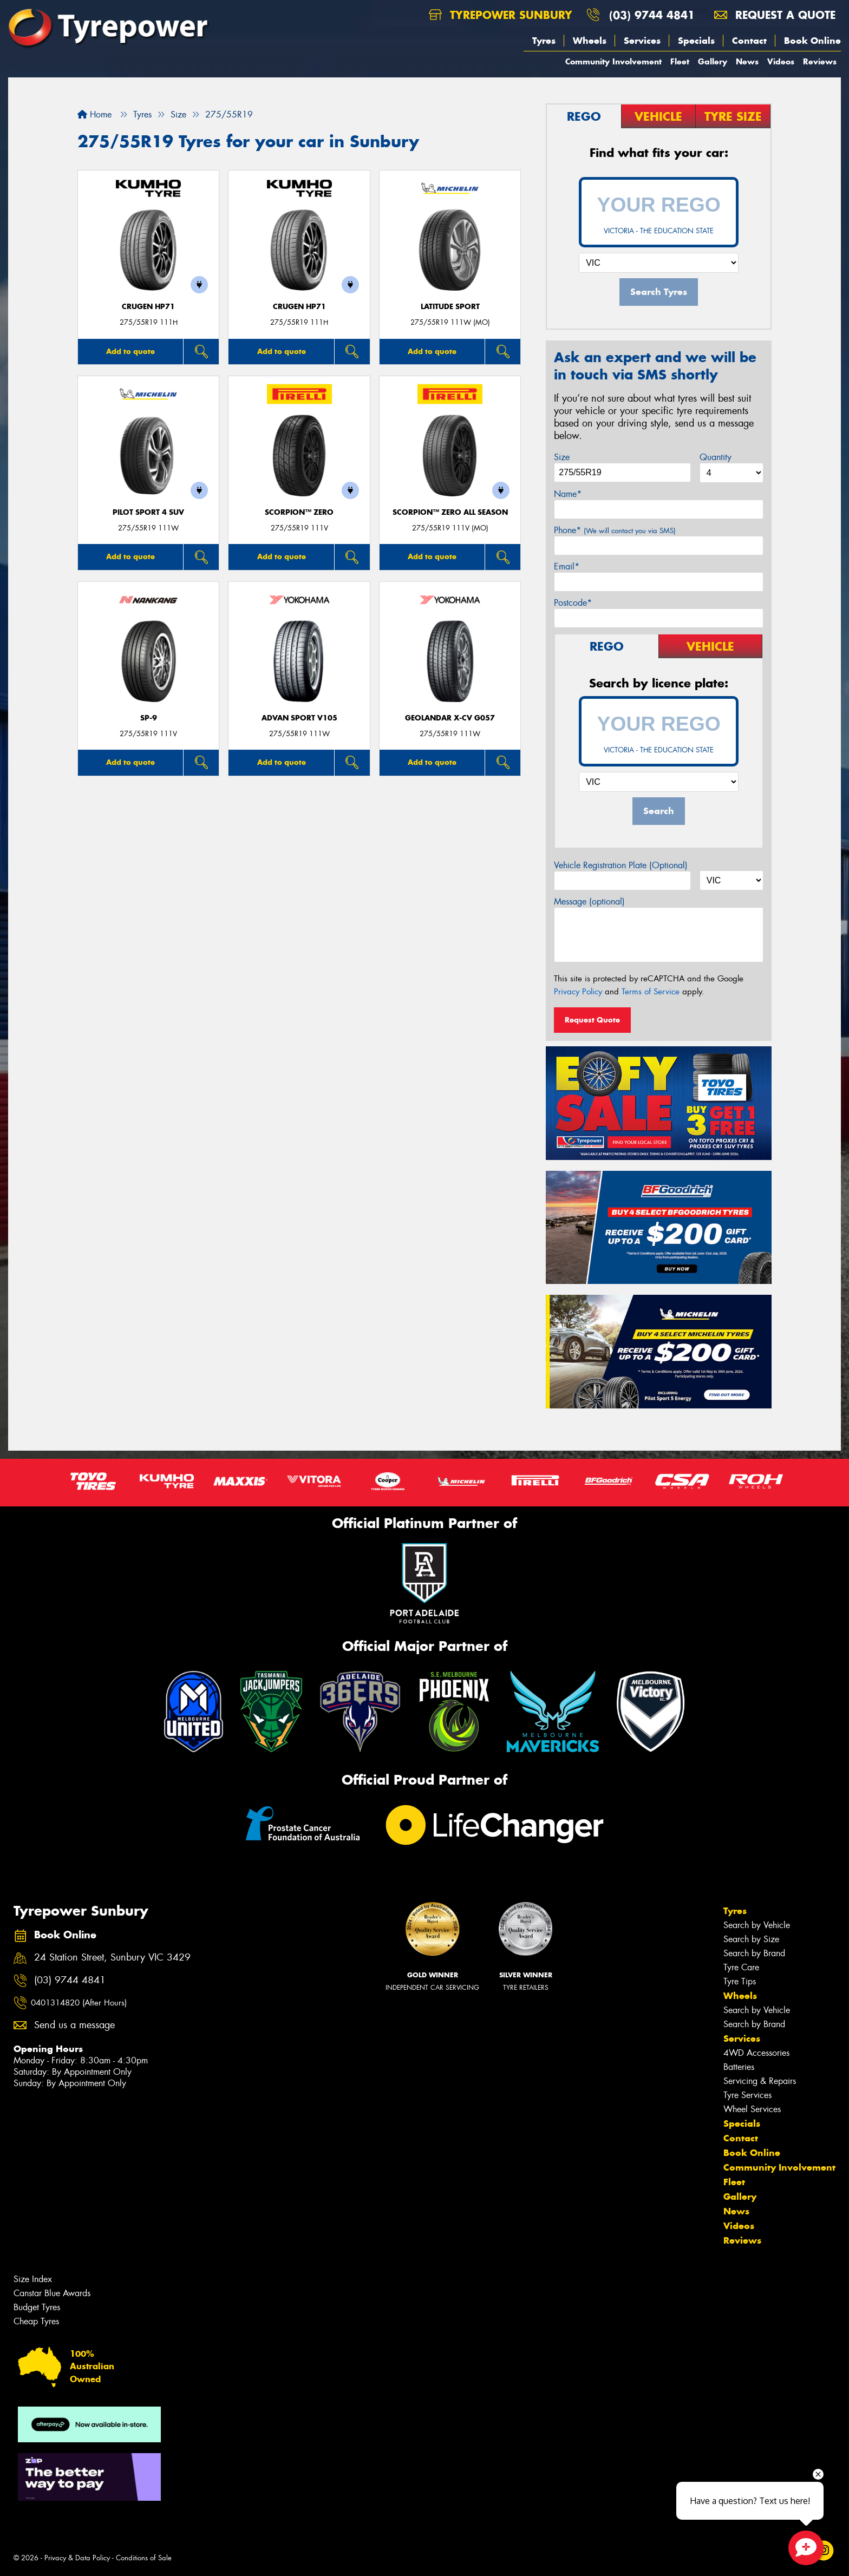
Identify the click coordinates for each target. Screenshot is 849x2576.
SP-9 (148, 718)
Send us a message (74, 2025)
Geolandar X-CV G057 (450, 718)
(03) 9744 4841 (652, 15)
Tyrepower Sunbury (500, 15)
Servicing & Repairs (759, 2081)
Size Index (33, 2279)
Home (94, 114)
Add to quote (130, 351)
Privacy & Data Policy (77, 2557)
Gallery (712, 61)
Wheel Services (752, 2109)
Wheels (589, 41)
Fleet (679, 61)
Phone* (615, 530)
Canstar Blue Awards (52, 2293)
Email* (566, 566)
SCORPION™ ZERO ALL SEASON (450, 512)
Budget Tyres (37, 2307)
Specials (696, 41)
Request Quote (592, 1020)
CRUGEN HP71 (148, 306)
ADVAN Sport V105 (299, 718)
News (747, 61)
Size (562, 457)
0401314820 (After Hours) (79, 2002)
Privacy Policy (578, 991)
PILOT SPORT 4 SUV (148, 512)
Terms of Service (651, 991)
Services (642, 41)
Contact (749, 41)
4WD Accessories (756, 2053)
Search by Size (751, 1939)
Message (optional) (589, 901)
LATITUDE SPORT (450, 306)
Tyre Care (741, 1967)
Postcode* (573, 602)
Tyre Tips (739, 1981)
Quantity (716, 457)
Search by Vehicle (756, 1925)
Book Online (812, 41)
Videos (780, 61)
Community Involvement (613, 61)
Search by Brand (754, 1953)
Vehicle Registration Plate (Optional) (621, 865)
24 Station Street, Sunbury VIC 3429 (112, 1957)
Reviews (820, 61)
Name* (568, 494)
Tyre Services (747, 2095)
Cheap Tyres (36, 2321)
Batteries (738, 2067)
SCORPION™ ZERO (299, 512)
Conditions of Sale (144, 2557)
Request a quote (774, 15)
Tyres (544, 41)
